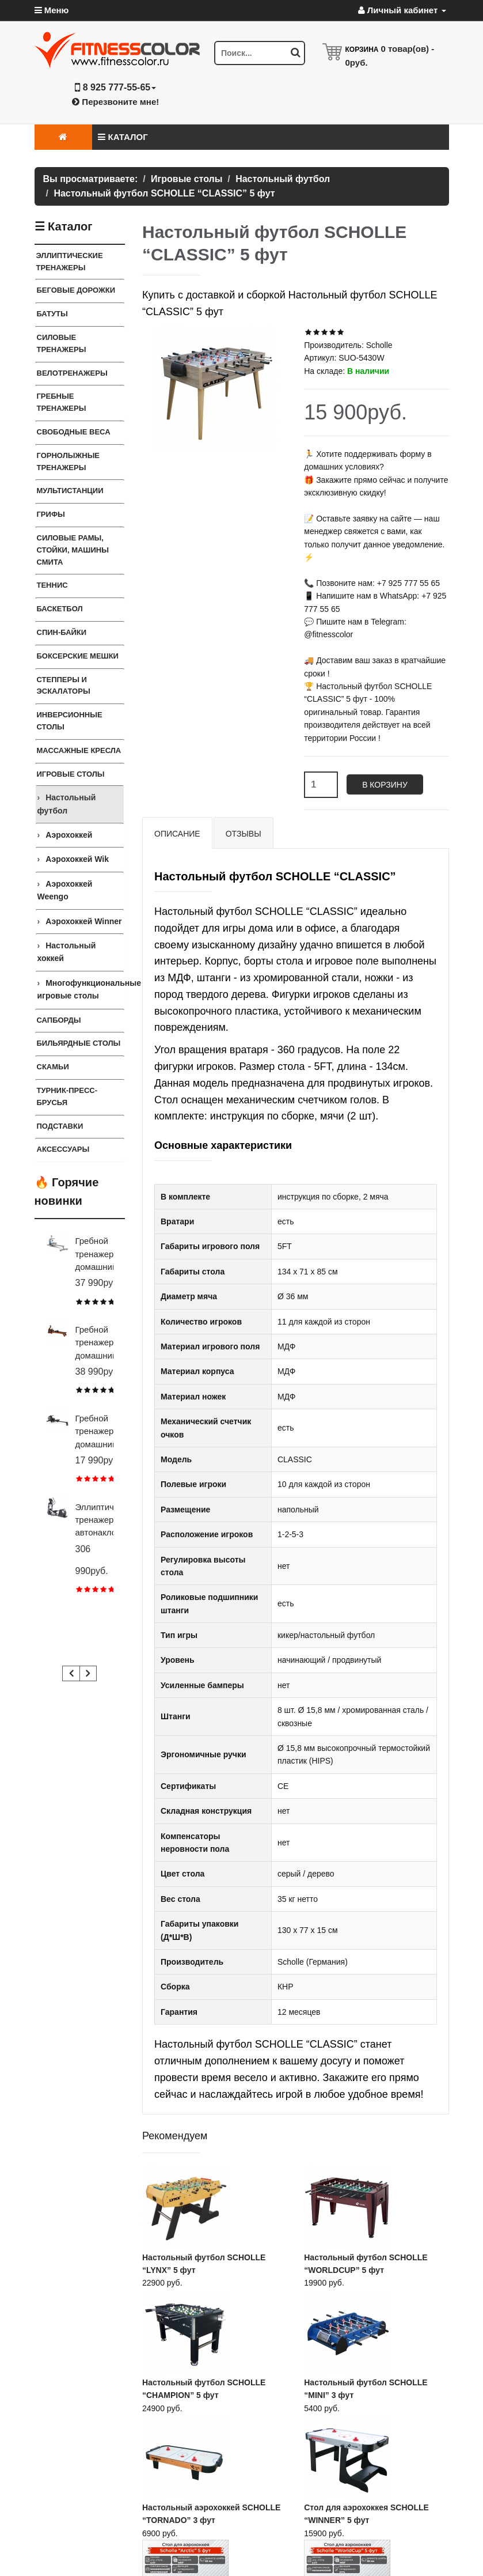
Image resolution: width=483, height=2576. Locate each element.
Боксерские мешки (78, 656)
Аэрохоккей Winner (83, 921)
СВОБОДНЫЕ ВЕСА (74, 432)
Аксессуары (63, 1149)
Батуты (52, 313)
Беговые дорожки (76, 290)
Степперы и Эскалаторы (63, 685)
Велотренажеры (72, 373)
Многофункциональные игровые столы (80, 989)
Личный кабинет (402, 10)
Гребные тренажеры (61, 402)
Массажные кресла (79, 750)
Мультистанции (70, 490)
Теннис (52, 585)
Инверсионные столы (69, 720)
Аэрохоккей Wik (77, 859)
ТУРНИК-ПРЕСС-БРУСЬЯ (67, 1096)
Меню (52, 10)
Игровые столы (71, 774)
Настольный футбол (66, 804)
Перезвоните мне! (115, 102)
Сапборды (59, 1020)
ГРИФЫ (51, 514)
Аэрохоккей (68, 834)
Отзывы (243, 833)
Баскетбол (60, 608)
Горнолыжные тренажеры (68, 461)
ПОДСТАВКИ (60, 1126)
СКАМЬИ (53, 1066)
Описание (177, 833)
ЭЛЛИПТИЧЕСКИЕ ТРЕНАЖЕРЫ (69, 261)
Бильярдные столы (79, 1043)
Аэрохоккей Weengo (65, 890)
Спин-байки (62, 632)
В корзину (385, 784)
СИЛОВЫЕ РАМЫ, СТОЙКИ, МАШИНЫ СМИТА (73, 550)
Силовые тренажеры (61, 343)
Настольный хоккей (66, 952)
